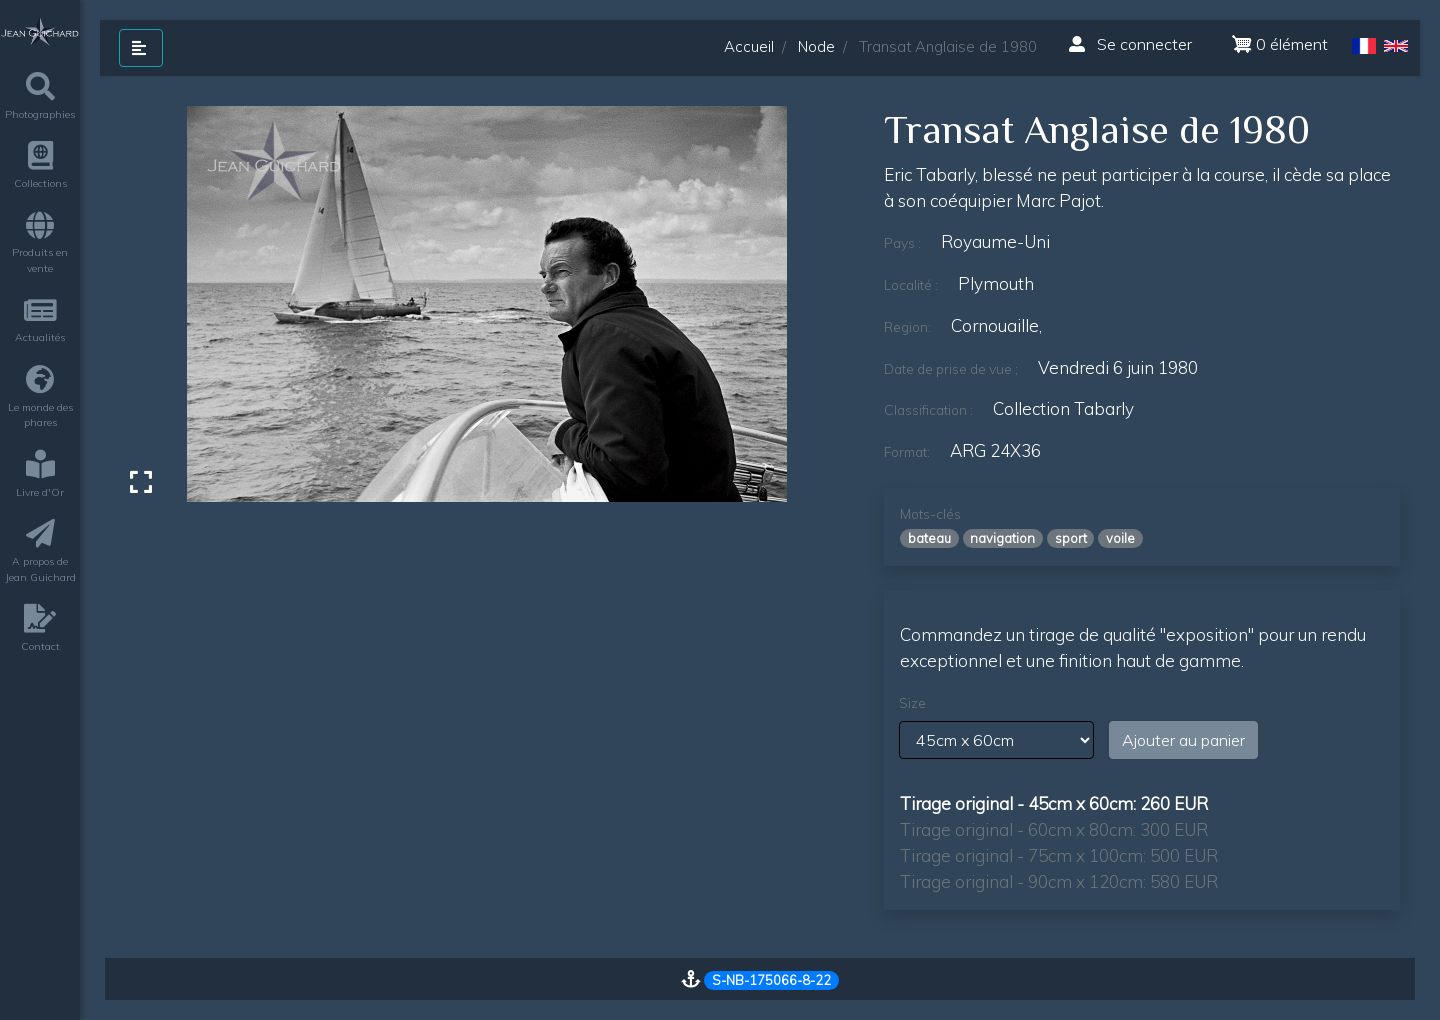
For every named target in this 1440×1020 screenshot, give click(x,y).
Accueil (749, 46)
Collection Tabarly (1063, 408)
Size (912, 703)
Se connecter (1130, 44)
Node (816, 46)
